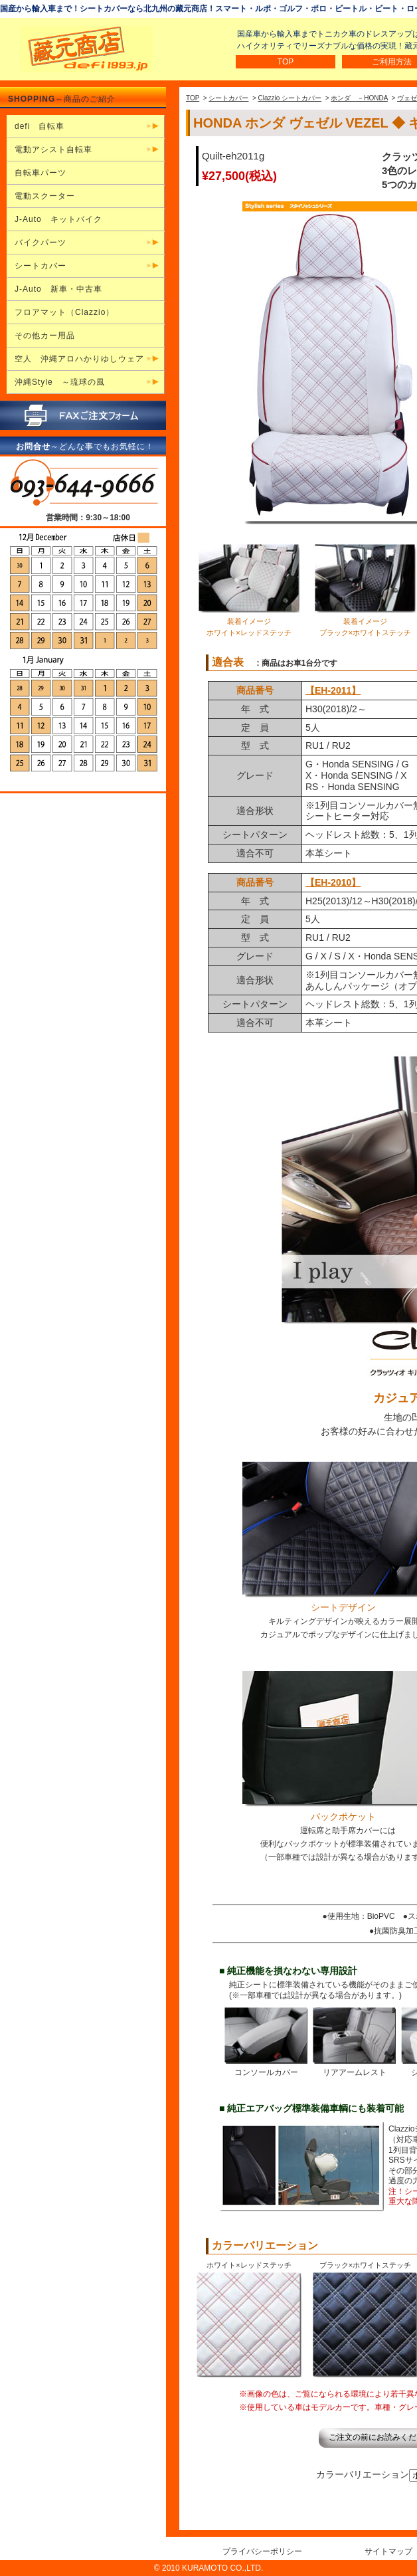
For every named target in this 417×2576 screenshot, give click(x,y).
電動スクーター (45, 196)
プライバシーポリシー (262, 2551)
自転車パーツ (40, 172)
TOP (285, 61)
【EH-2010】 (333, 882)
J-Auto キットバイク (58, 219)
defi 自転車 (39, 126)
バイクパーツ (40, 242)
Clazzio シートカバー (290, 98)
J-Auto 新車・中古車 (58, 289)
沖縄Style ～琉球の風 (60, 382)
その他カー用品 (45, 335)
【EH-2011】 (333, 690)
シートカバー (228, 98)
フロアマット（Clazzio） (64, 312)
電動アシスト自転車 (53, 149)
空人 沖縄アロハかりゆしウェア (79, 358)
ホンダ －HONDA (359, 98)
